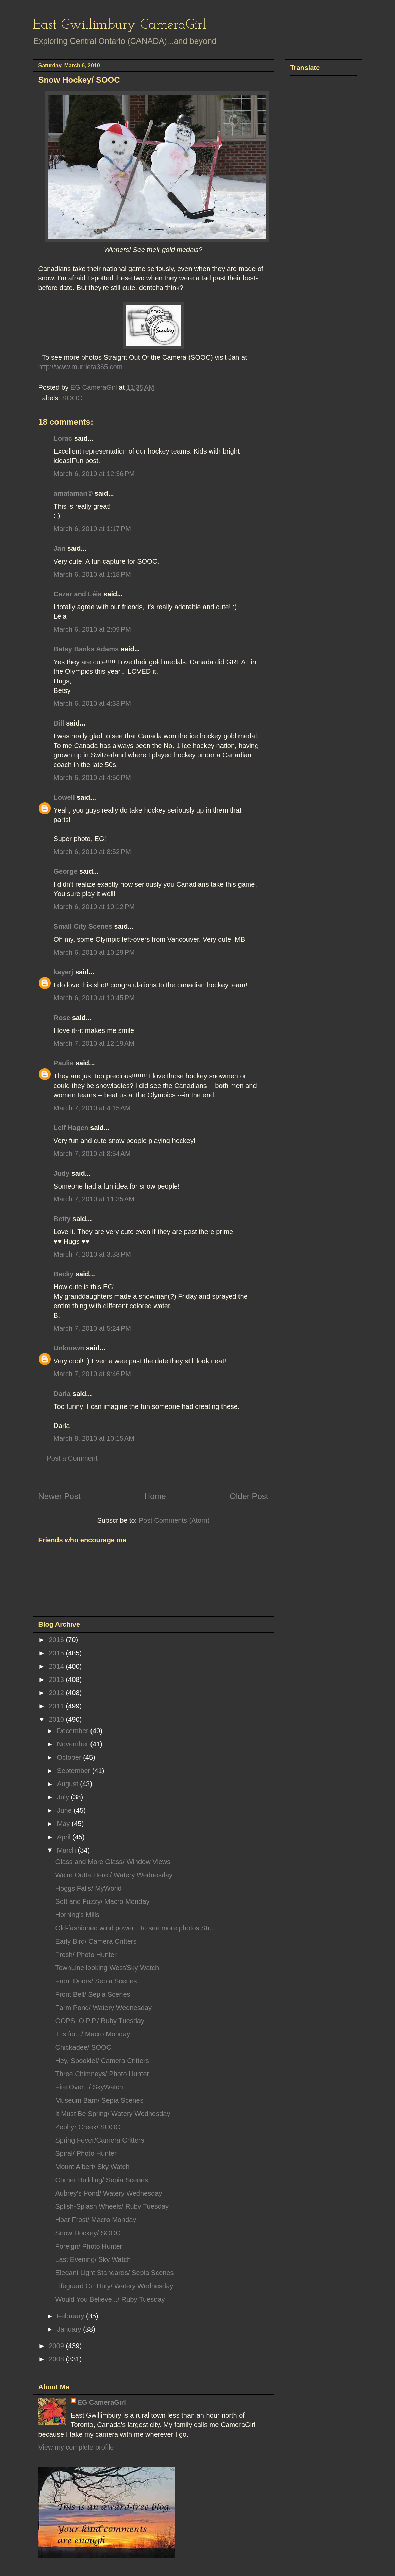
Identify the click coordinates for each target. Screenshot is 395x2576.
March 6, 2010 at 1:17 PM (92, 528)
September (74, 1770)
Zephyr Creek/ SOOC (87, 2127)
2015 (57, 1653)
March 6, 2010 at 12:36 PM (94, 473)
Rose (62, 1017)
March (67, 1850)
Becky (64, 1274)
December (73, 1731)
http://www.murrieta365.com (80, 367)
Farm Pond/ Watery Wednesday (103, 2007)
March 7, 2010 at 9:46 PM (92, 1374)
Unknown (69, 1348)
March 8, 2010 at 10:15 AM (94, 1438)
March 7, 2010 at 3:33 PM (92, 1254)
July (64, 1797)
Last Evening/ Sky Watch (93, 2259)
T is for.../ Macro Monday (92, 2034)
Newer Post (59, 1496)
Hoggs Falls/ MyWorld (88, 1888)
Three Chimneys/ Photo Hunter (102, 2074)
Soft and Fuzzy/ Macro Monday (102, 1901)
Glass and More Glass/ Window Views (113, 1861)
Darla (62, 1393)
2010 (57, 1719)
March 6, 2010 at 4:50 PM (92, 777)
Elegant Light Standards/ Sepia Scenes (114, 2272)
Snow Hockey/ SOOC (88, 2233)
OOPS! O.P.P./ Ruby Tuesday (100, 2021)
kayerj (63, 972)
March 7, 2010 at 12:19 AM (94, 1043)
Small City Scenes (83, 926)
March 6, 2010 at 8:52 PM (92, 851)
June (65, 1810)
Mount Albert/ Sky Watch (92, 2166)
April (64, 1837)
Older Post (249, 1496)
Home (155, 1496)
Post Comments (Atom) (174, 1520)
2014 (57, 1666)
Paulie (64, 1063)
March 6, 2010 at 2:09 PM (92, 629)
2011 (57, 1706)
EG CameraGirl (102, 2402)
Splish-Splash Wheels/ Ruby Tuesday (112, 2206)
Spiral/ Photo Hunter (86, 2153)
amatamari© (73, 493)
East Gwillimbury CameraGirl (119, 25)
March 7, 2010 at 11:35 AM (94, 1199)
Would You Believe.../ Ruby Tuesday (110, 2299)
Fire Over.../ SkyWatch (89, 2087)
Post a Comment (72, 1458)
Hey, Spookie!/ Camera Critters (102, 2060)
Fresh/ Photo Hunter (86, 1954)
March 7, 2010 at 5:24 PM (92, 1328)
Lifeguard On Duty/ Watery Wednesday (114, 2286)
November (73, 1744)
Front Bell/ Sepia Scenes (92, 1994)
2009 (57, 2346)
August (68, 1784)
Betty (62, 1219)
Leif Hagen (71, 1127)
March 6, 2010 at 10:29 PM (94, 952)
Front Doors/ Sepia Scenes (96, 1981)
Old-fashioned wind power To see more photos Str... (135, 1928)
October (70, 1757)
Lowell (64, 797)
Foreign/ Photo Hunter (88, 2246)
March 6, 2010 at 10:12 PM (94, 906)
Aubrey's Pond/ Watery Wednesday (108, 2193)
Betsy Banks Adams (86, 649)
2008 (57, 2359)
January (70, 2329)
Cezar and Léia (78, 594)
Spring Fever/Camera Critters (99, 2140)
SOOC (72, 398)
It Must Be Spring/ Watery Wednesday (112, 2113)
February (71, 2316)
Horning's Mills (77, 1914)
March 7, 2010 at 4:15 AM (92, 1108)
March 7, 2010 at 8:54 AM (92, 1153)
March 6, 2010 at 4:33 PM (92, 703)
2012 (57, 1692)
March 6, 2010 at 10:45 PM (94, 998)
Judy (62, 1173)
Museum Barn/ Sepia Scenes (99, 2100)
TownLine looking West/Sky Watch (107, 1968)
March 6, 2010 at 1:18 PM (92, 574)
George (66, 871)
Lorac (63, 438)
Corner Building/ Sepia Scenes (101, 2180)
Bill (59, 723)
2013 (57, 1679)
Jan (59, 548)
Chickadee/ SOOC (83, 2047)
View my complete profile (76, 2447)
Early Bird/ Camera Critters (96, 1941)
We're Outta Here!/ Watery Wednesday (114, 1875)
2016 (57, 1639)
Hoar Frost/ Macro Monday (95, 2219)
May (64, 1823)
